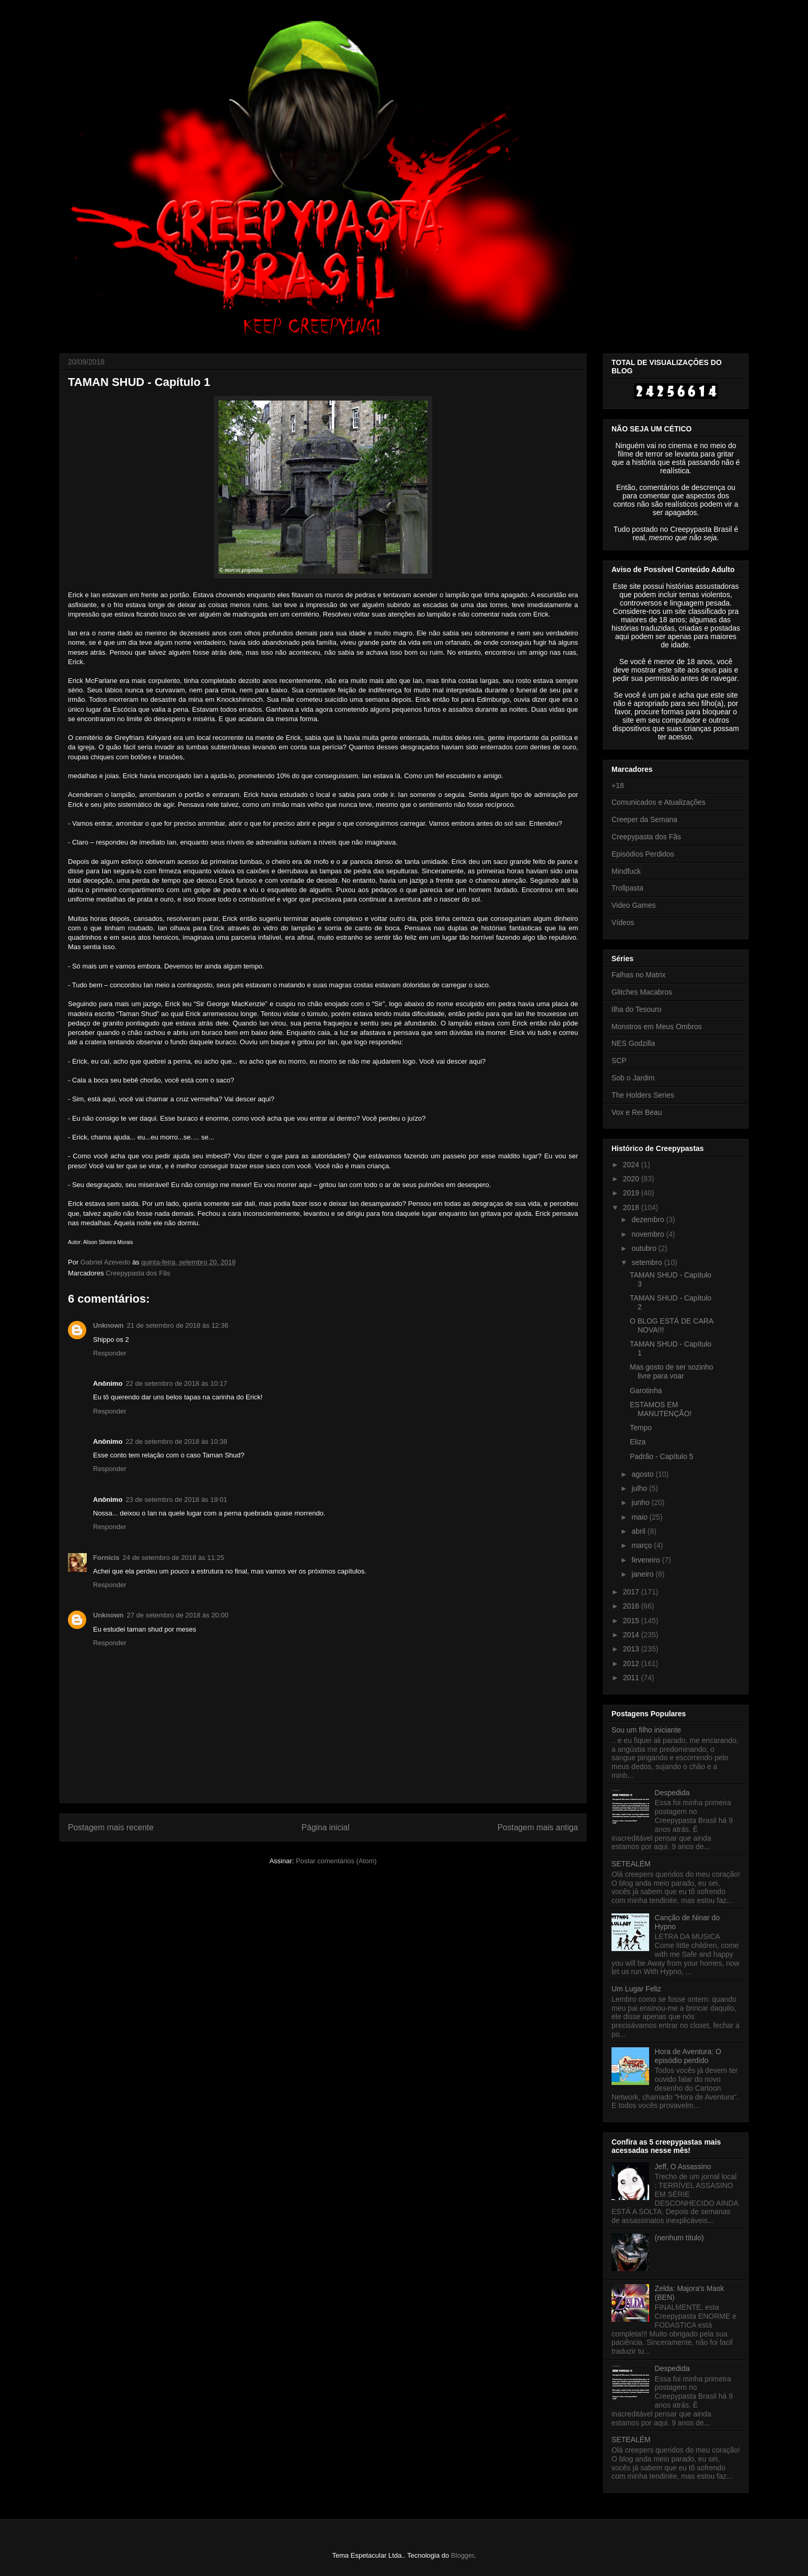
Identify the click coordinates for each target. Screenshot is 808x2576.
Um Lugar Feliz (636, 1989)
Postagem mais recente (111, 1827)
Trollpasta (627, 888)
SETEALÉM (631, 1864)
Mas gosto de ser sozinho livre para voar (671, 1371)
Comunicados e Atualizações (658, 802)
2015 (632, 1620)
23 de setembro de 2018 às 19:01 (176, 1499)
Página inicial (326, 1827)
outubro (644, 1248)
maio (640, 1517)
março (642, 1545)
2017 (632, 1592)
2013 (632, 1649)
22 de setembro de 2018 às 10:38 (176, 1441)
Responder (109, 1353)
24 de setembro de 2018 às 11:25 (173, 1557)
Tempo (641, 1427)
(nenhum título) (679, 2237)
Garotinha (646, 1390)
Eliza (637, 1442)
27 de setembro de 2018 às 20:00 (177, 1615)
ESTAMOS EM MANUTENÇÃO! (660, 1409)
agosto (643, 1474)
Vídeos (622, 922)
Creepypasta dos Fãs (138, 1273)
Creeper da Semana (644, 819)
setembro (647, 1262)
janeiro (643, 1574)
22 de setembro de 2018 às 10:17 (176, 1383)
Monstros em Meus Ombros (656, 1026)
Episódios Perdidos (642, 854)
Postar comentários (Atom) (336, 1861)
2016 (632, 1606)
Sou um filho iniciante (646, 1730)
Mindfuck (626, 871)
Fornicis (106, 1557)
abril (639, 1531)
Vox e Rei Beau (636, 1112)
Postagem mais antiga (538, 1827)
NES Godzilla (633, 1043)
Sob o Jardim (632, 1078)
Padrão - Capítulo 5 (661, 1456)
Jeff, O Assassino (683, 2166)
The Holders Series (642, 1095)
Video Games (633, 905)
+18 (617, 785)
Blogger (462, 2555)
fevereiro (646, 1560)
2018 (632, 1207)
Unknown (108, 1325)
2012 (632, 1663)
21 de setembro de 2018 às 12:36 (177, 1325)
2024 (632, 1164)
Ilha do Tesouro (636, 1009)
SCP (619, 1060)
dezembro (648, 1219)
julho (640, 1488)
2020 (632, 1179)
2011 (632, 1677)
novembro (648, 1234)
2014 (632, 1635)
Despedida (672, 1792)
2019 (632, 1193)
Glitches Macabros (641, 992)
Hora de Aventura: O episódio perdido (688, 2056)
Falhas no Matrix (638, 975)
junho (641, 1502)
